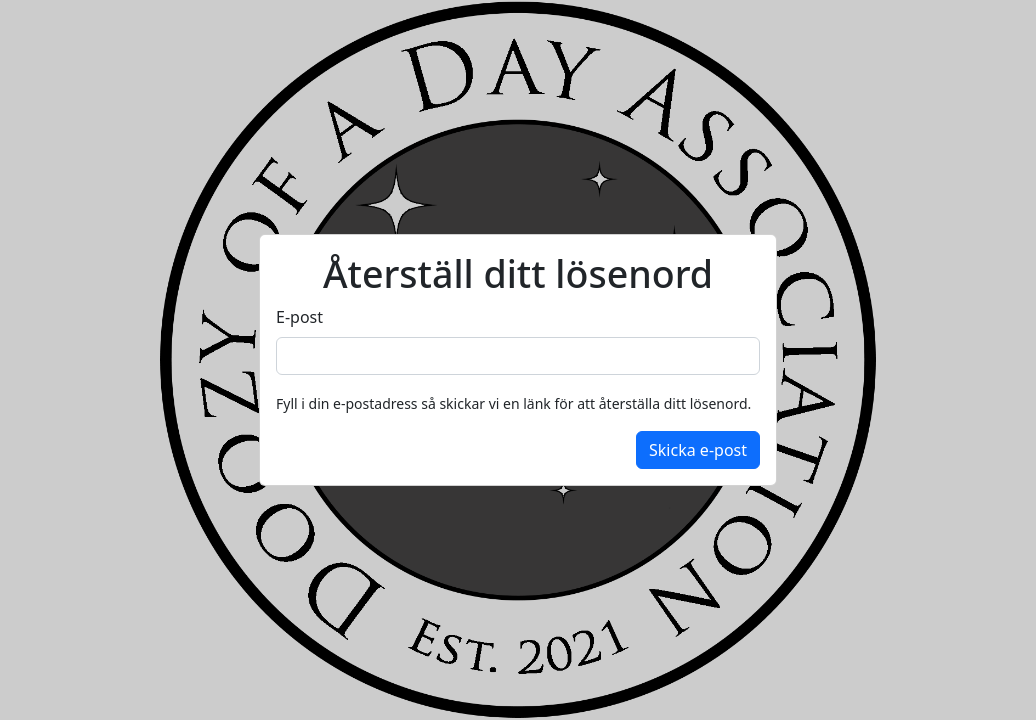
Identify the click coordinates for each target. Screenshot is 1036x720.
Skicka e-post (698, 450)
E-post (299, 317)
